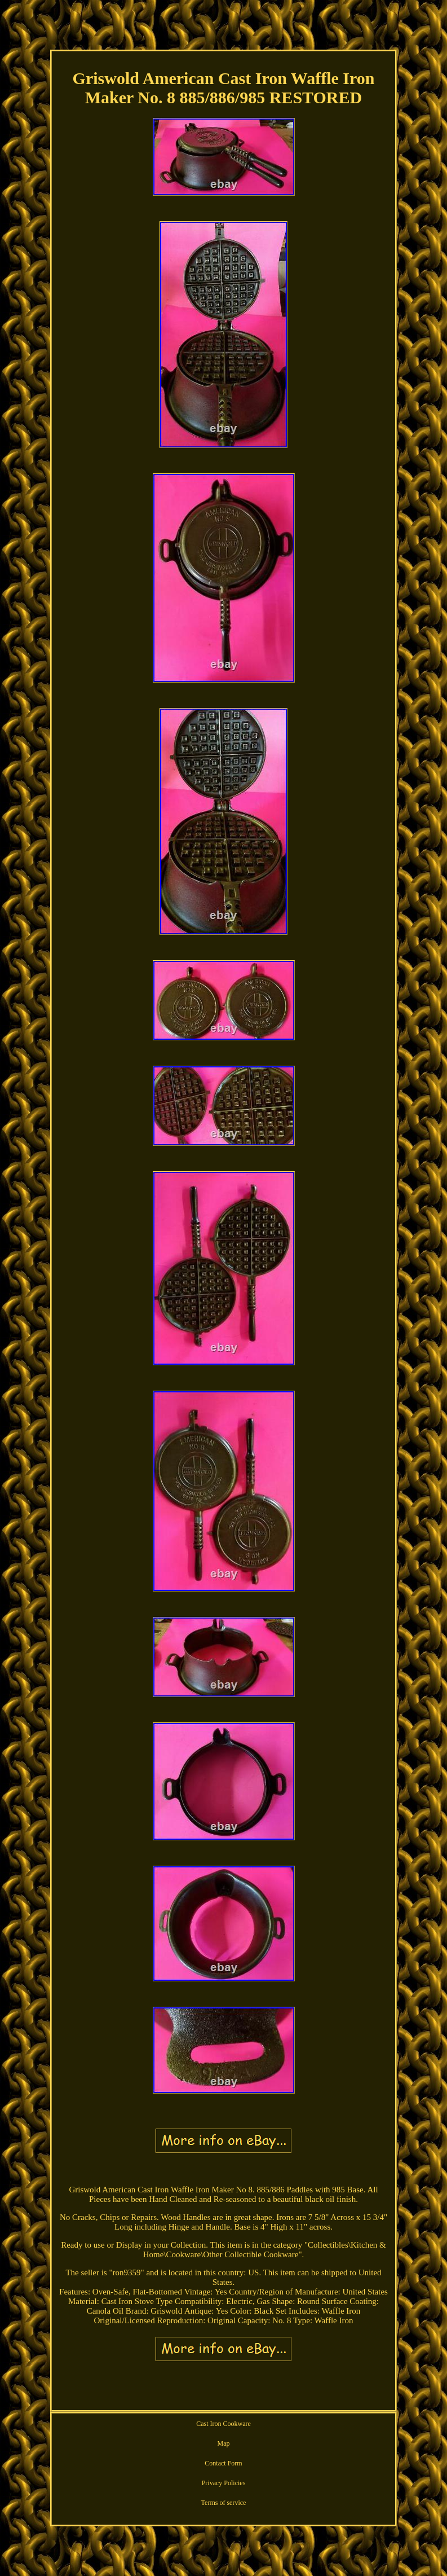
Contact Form (223, 2463)
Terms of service (223, 2503)
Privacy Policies (224, 2483)
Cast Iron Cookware (223, 2424)
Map (224, 2443)
